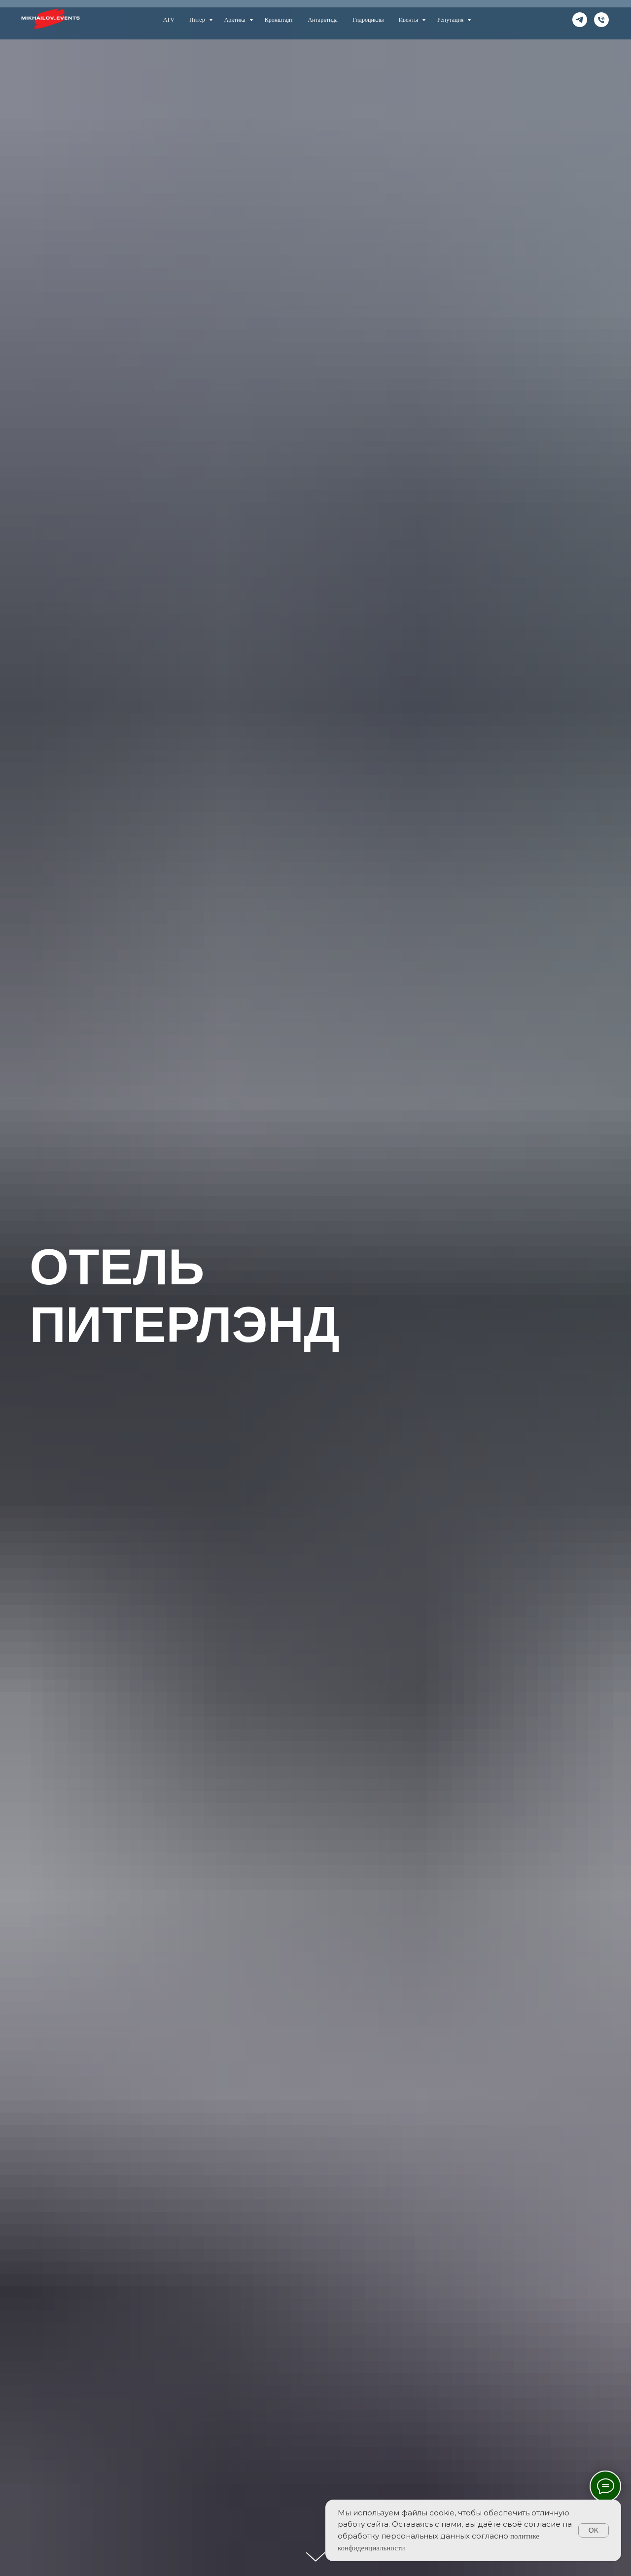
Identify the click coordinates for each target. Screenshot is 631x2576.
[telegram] (579, 19)
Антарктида (323, 19)
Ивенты (409, 19)
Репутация (451, 19)
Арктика (235, 19)
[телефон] (601, 19)
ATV (169, 19)
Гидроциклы (368, 19)
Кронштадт (279, 19)
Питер (198, 19)
